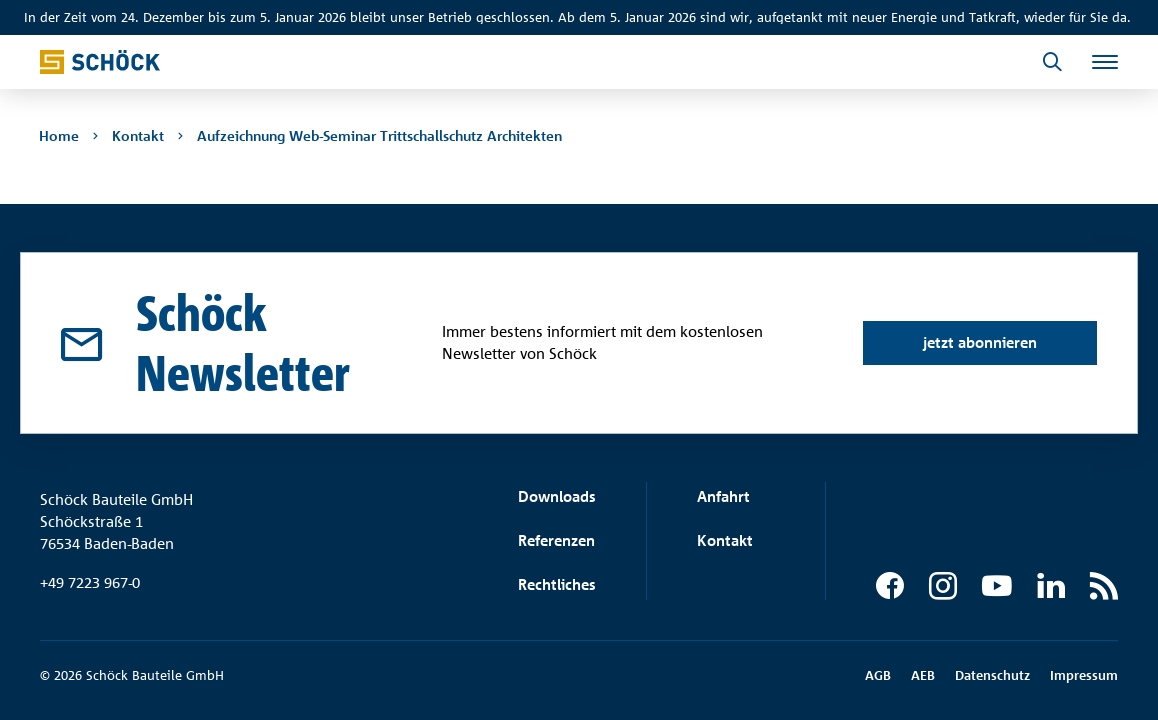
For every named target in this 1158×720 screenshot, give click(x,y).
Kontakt (725, 540)
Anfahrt (723, 496)
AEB (923, 675)
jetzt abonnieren (979, 342)
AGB (878, 675)
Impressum (1084, 675)
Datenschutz (992, 675)
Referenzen (556, 540)
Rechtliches (557, 584)
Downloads (557, 496)
